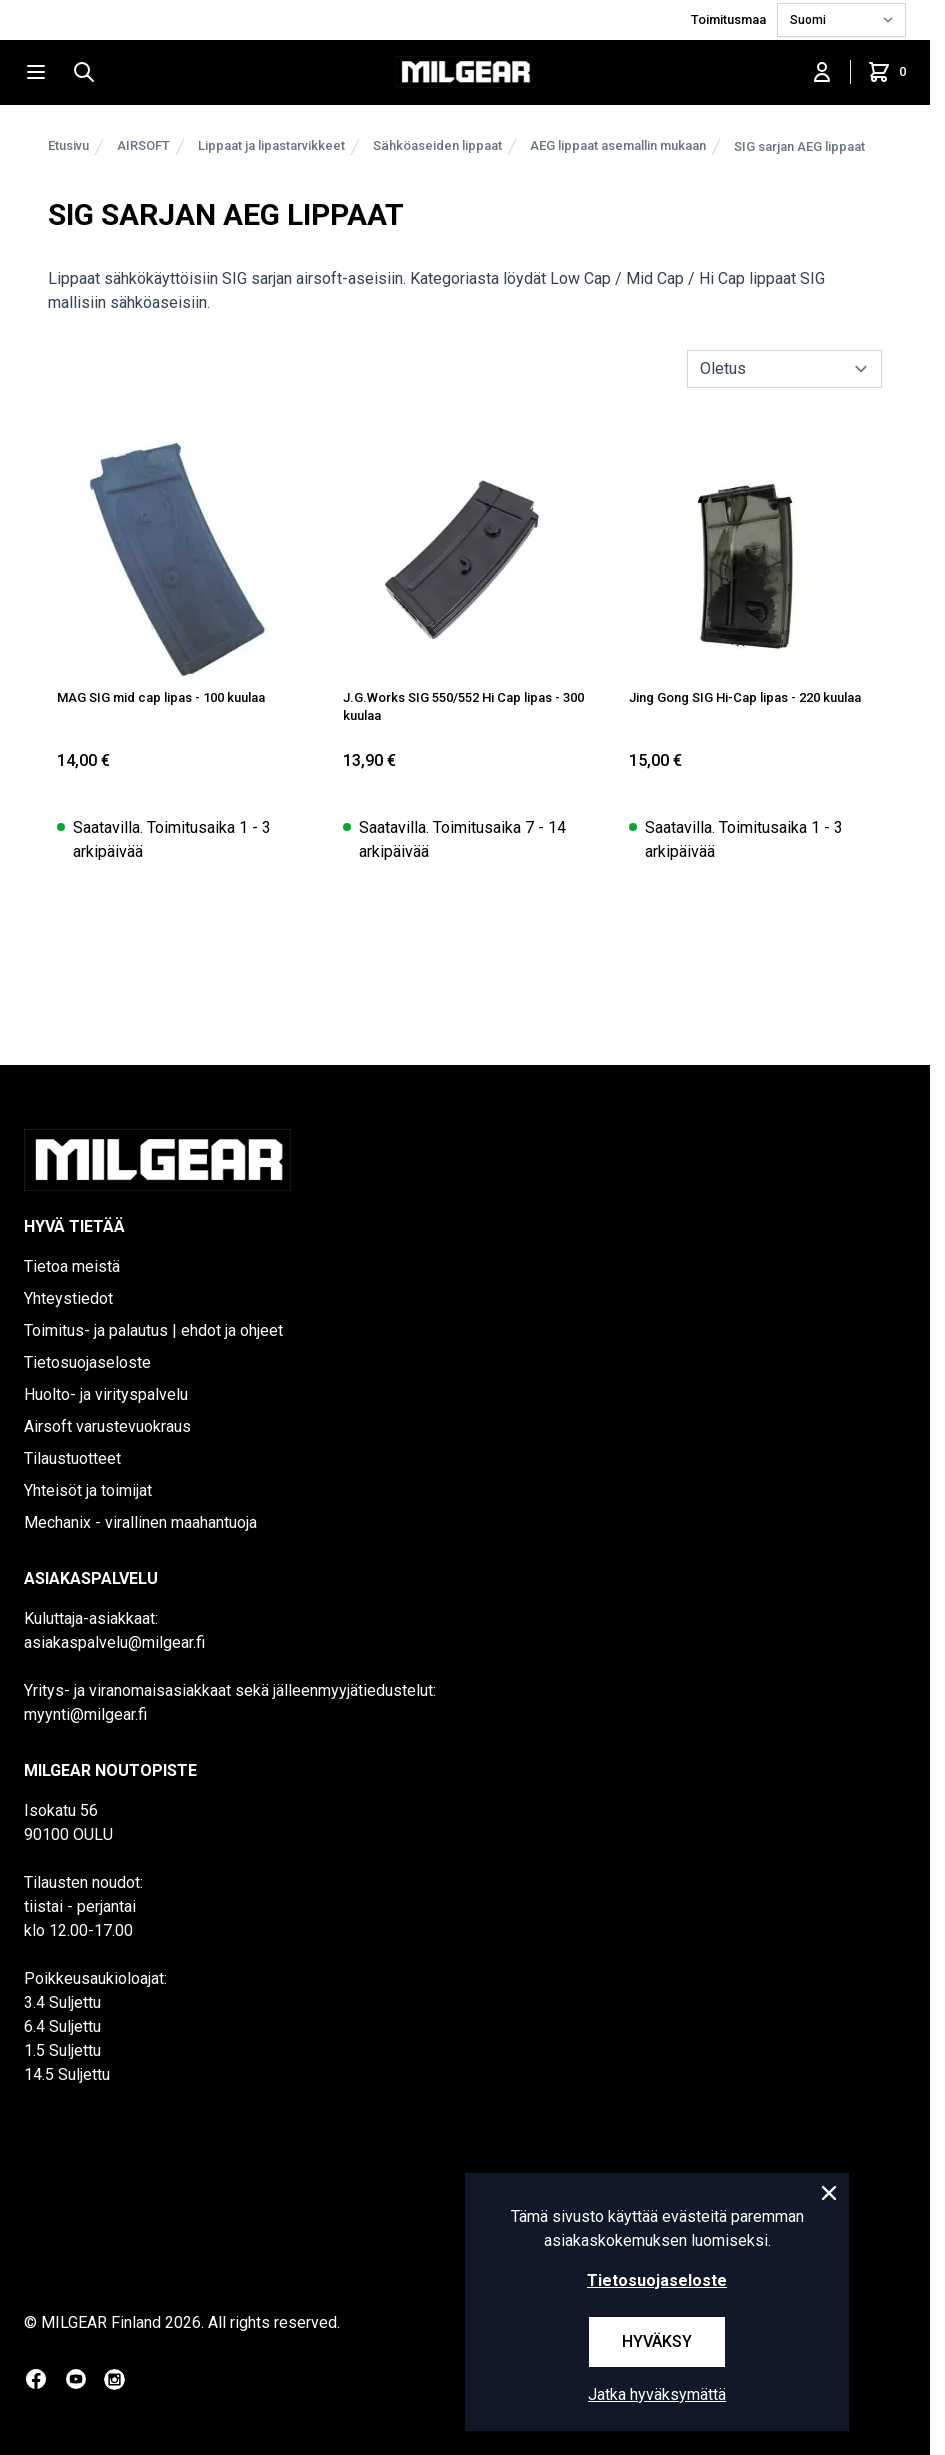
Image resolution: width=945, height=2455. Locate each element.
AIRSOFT (143, 145)
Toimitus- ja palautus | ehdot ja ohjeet (153, 1330)
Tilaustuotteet (72, 1458)
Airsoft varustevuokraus (107, 1426)
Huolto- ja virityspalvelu (106, 1394)
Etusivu (68, 145)
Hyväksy (657, 2341)
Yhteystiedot (68, 1298)
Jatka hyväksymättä (657, 2394)
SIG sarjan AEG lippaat (799, 146)
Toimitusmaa (730, 19)
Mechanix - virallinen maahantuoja (140, 1522)
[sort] (784, 369)
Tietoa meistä (72, 1266)
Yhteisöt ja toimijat (88, 1490)
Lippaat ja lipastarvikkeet (271, 145)
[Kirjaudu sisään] (822, 72)
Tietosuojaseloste (87, 1362)
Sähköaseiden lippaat (437, 145)
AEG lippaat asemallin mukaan (618, 145)
